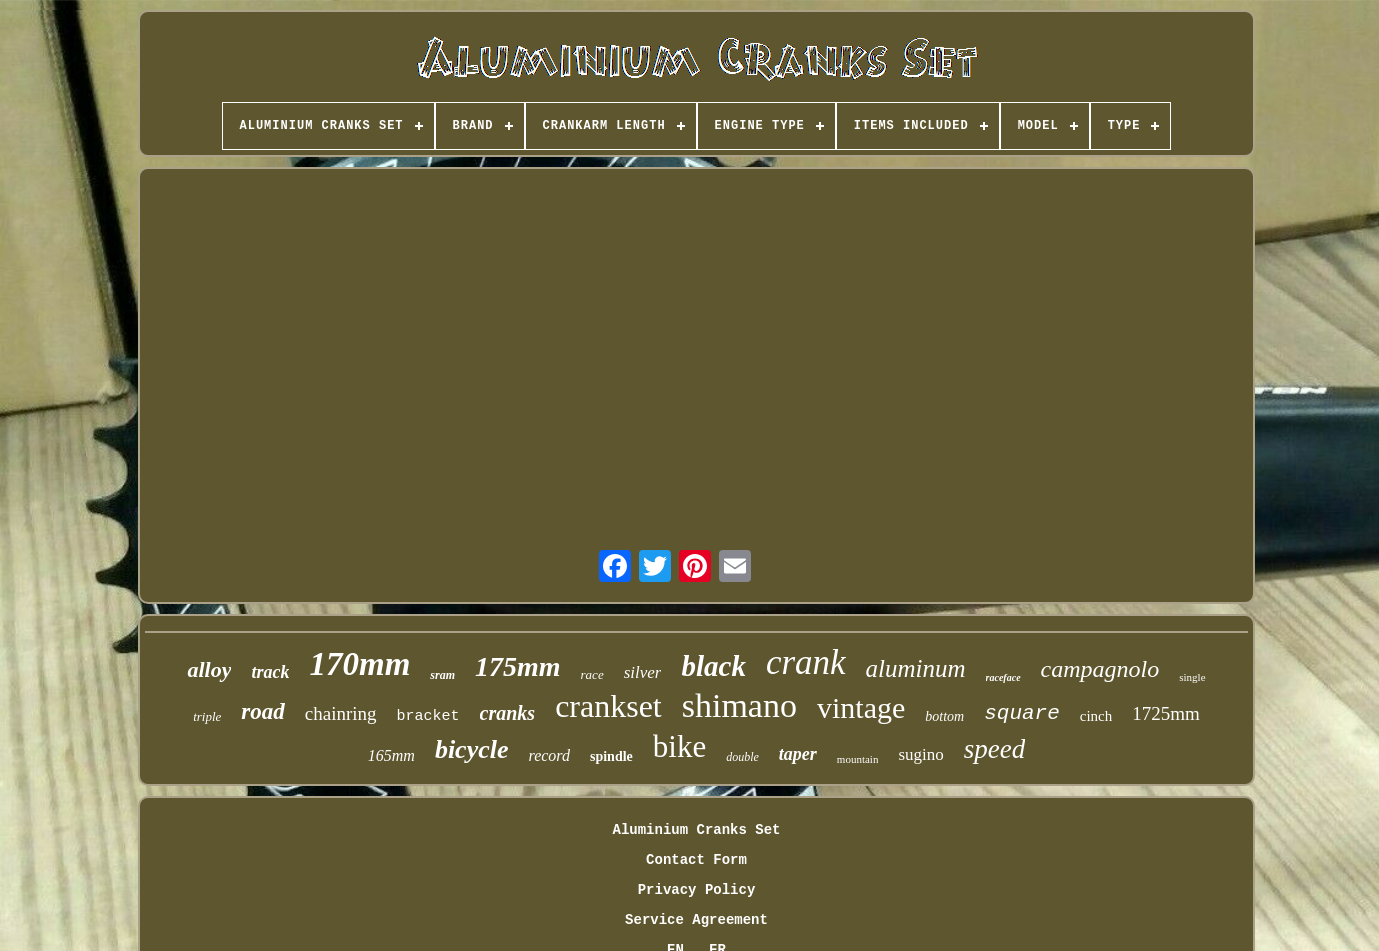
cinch (1096, 716)
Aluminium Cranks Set (696, 830)
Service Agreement (696, 920)
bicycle (472, 749)
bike (679, 746)
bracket (428, 716)
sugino (920, 754)
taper (798, 754)
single (1192, 677)
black (713, 666)
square (1022, 713)
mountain (858, 759)
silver (643, 672)
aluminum (916, 668)
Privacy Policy (697, 890)
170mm (359, 664)
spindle (611, 756)
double (742, 757)
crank (806, 662)
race (592, 674)
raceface (1003, 677)
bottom (944, 716)
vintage (861, 707)
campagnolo (1100, 669)
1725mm (1166, 713)
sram (442, 675)
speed (994, 749)
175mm (518, 666)
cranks (508, 713)
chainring (341, 713)
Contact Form (696, 860)
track (270, 672)
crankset (608, 706)
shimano (739, 705)
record (549, 755)
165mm (391, 755)
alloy (209, 669)
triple (207, 716)
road (262, 711)
